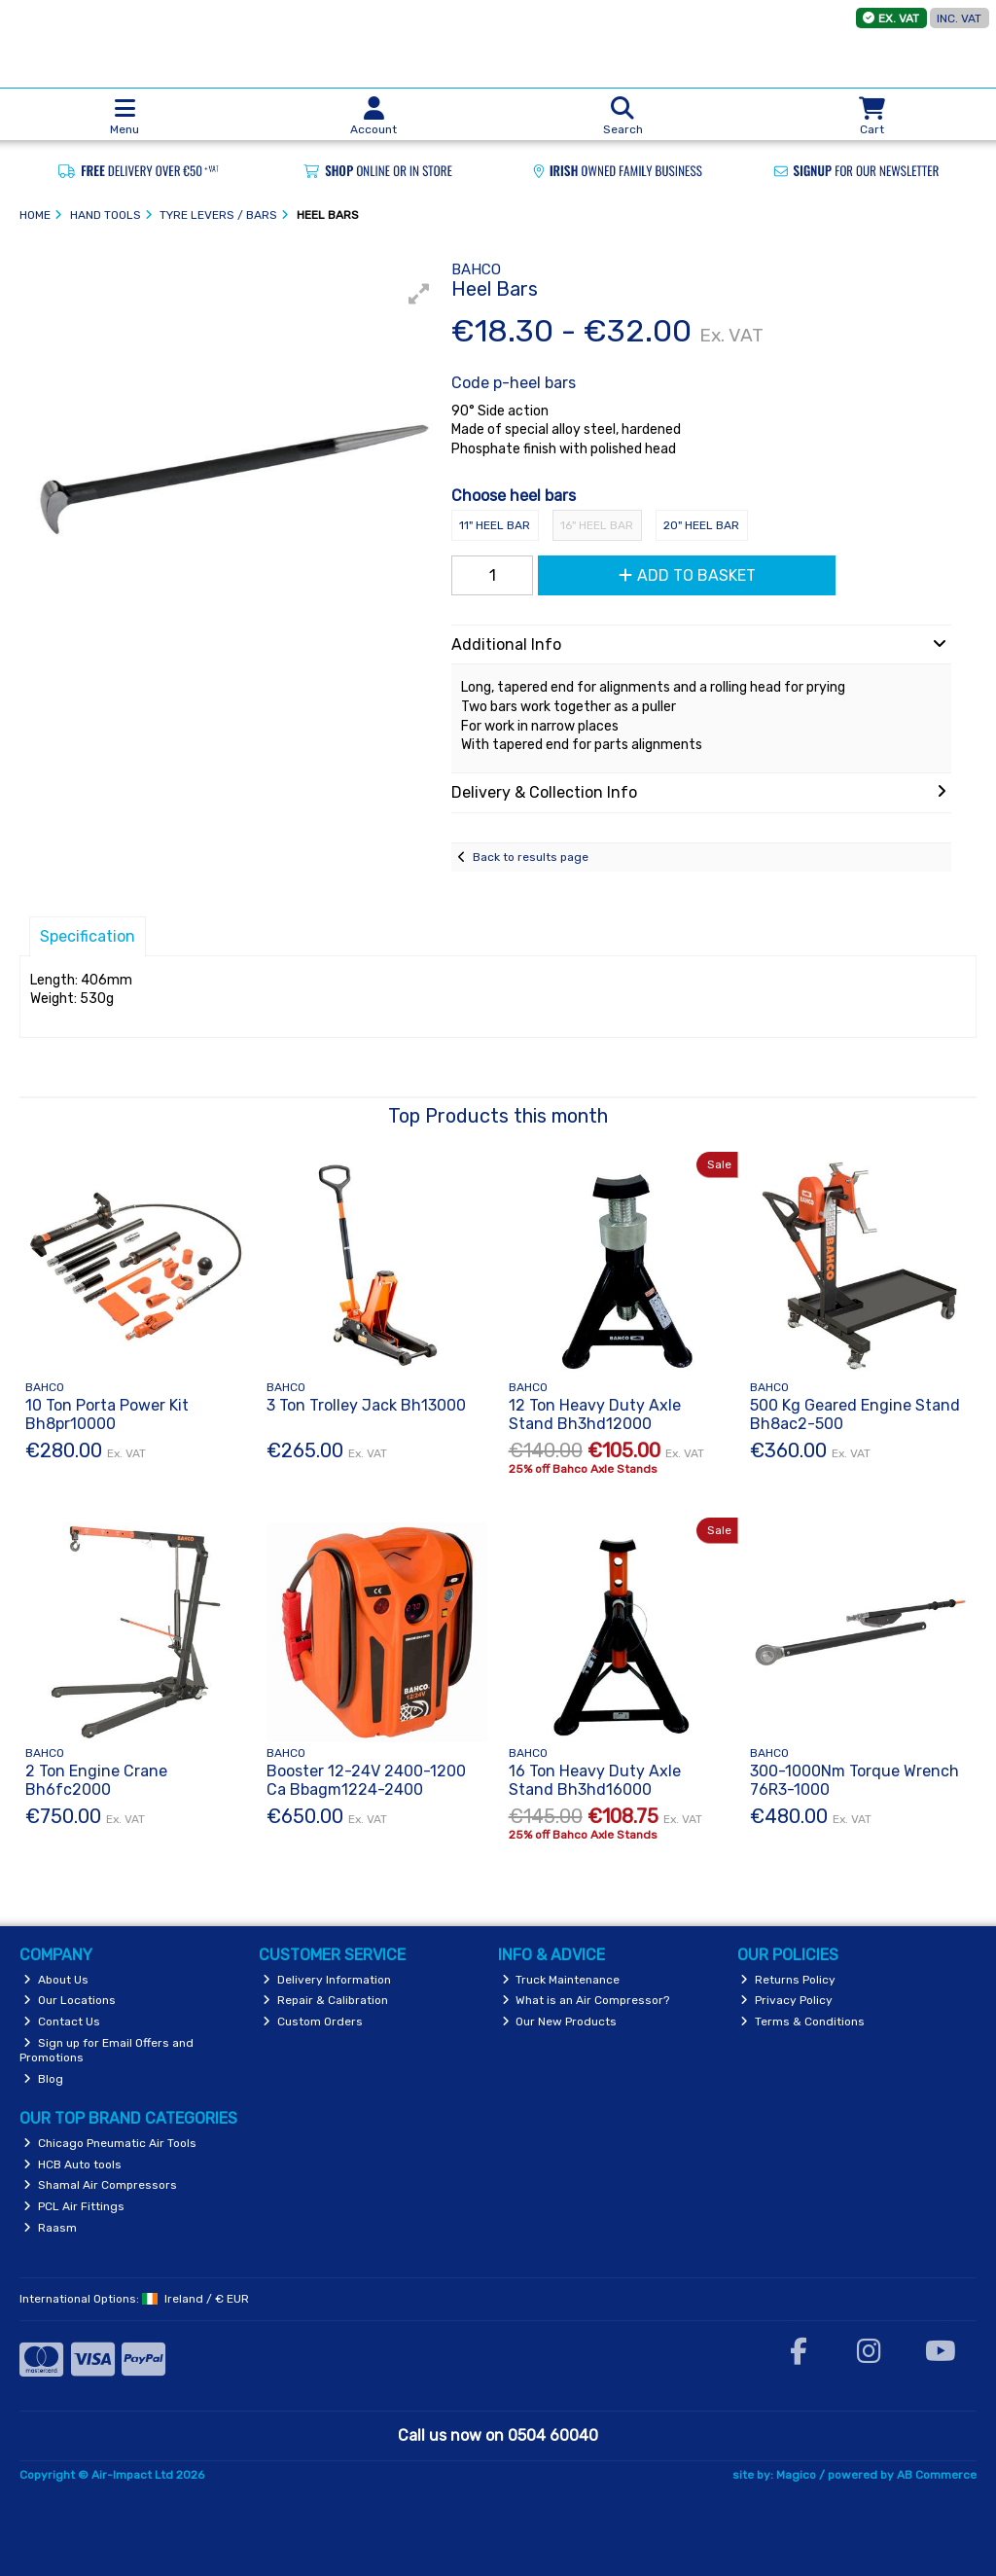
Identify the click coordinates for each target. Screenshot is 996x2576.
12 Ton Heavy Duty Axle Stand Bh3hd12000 (595, 1414)
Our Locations (69, 2000)
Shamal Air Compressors (100, 2185)
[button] (419, 293)
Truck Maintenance (561, 1979)
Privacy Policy (786, 2000)
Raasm (50, 2228)
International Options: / (134, 2299)
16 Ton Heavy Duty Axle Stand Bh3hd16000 (595, 1780)
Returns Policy (788, 1979)
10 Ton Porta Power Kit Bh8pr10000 (107, 1414)
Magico (796, 2475)
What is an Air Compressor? (586, 2000)
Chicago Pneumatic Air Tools (109, 2143)
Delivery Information (327, 1979)
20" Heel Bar (701, 525)
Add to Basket (687, 575)
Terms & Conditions (802, 2021)
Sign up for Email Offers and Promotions (106, 2049)
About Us (56, 1979)
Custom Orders (313, 2021)
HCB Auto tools (72, 2164)
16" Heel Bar (596, 525)
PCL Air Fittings (73, 2206)
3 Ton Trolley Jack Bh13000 (366, 1405)
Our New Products (560, 2021)
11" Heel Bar (494, 525)
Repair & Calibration (325, 2000)
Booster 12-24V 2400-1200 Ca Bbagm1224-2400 (366, 1780)
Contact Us (61, 2021)
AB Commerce (937, 2475)
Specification (87, 936)
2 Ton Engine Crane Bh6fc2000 (96, 1780)
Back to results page (530, 857)
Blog (43, 2079)
